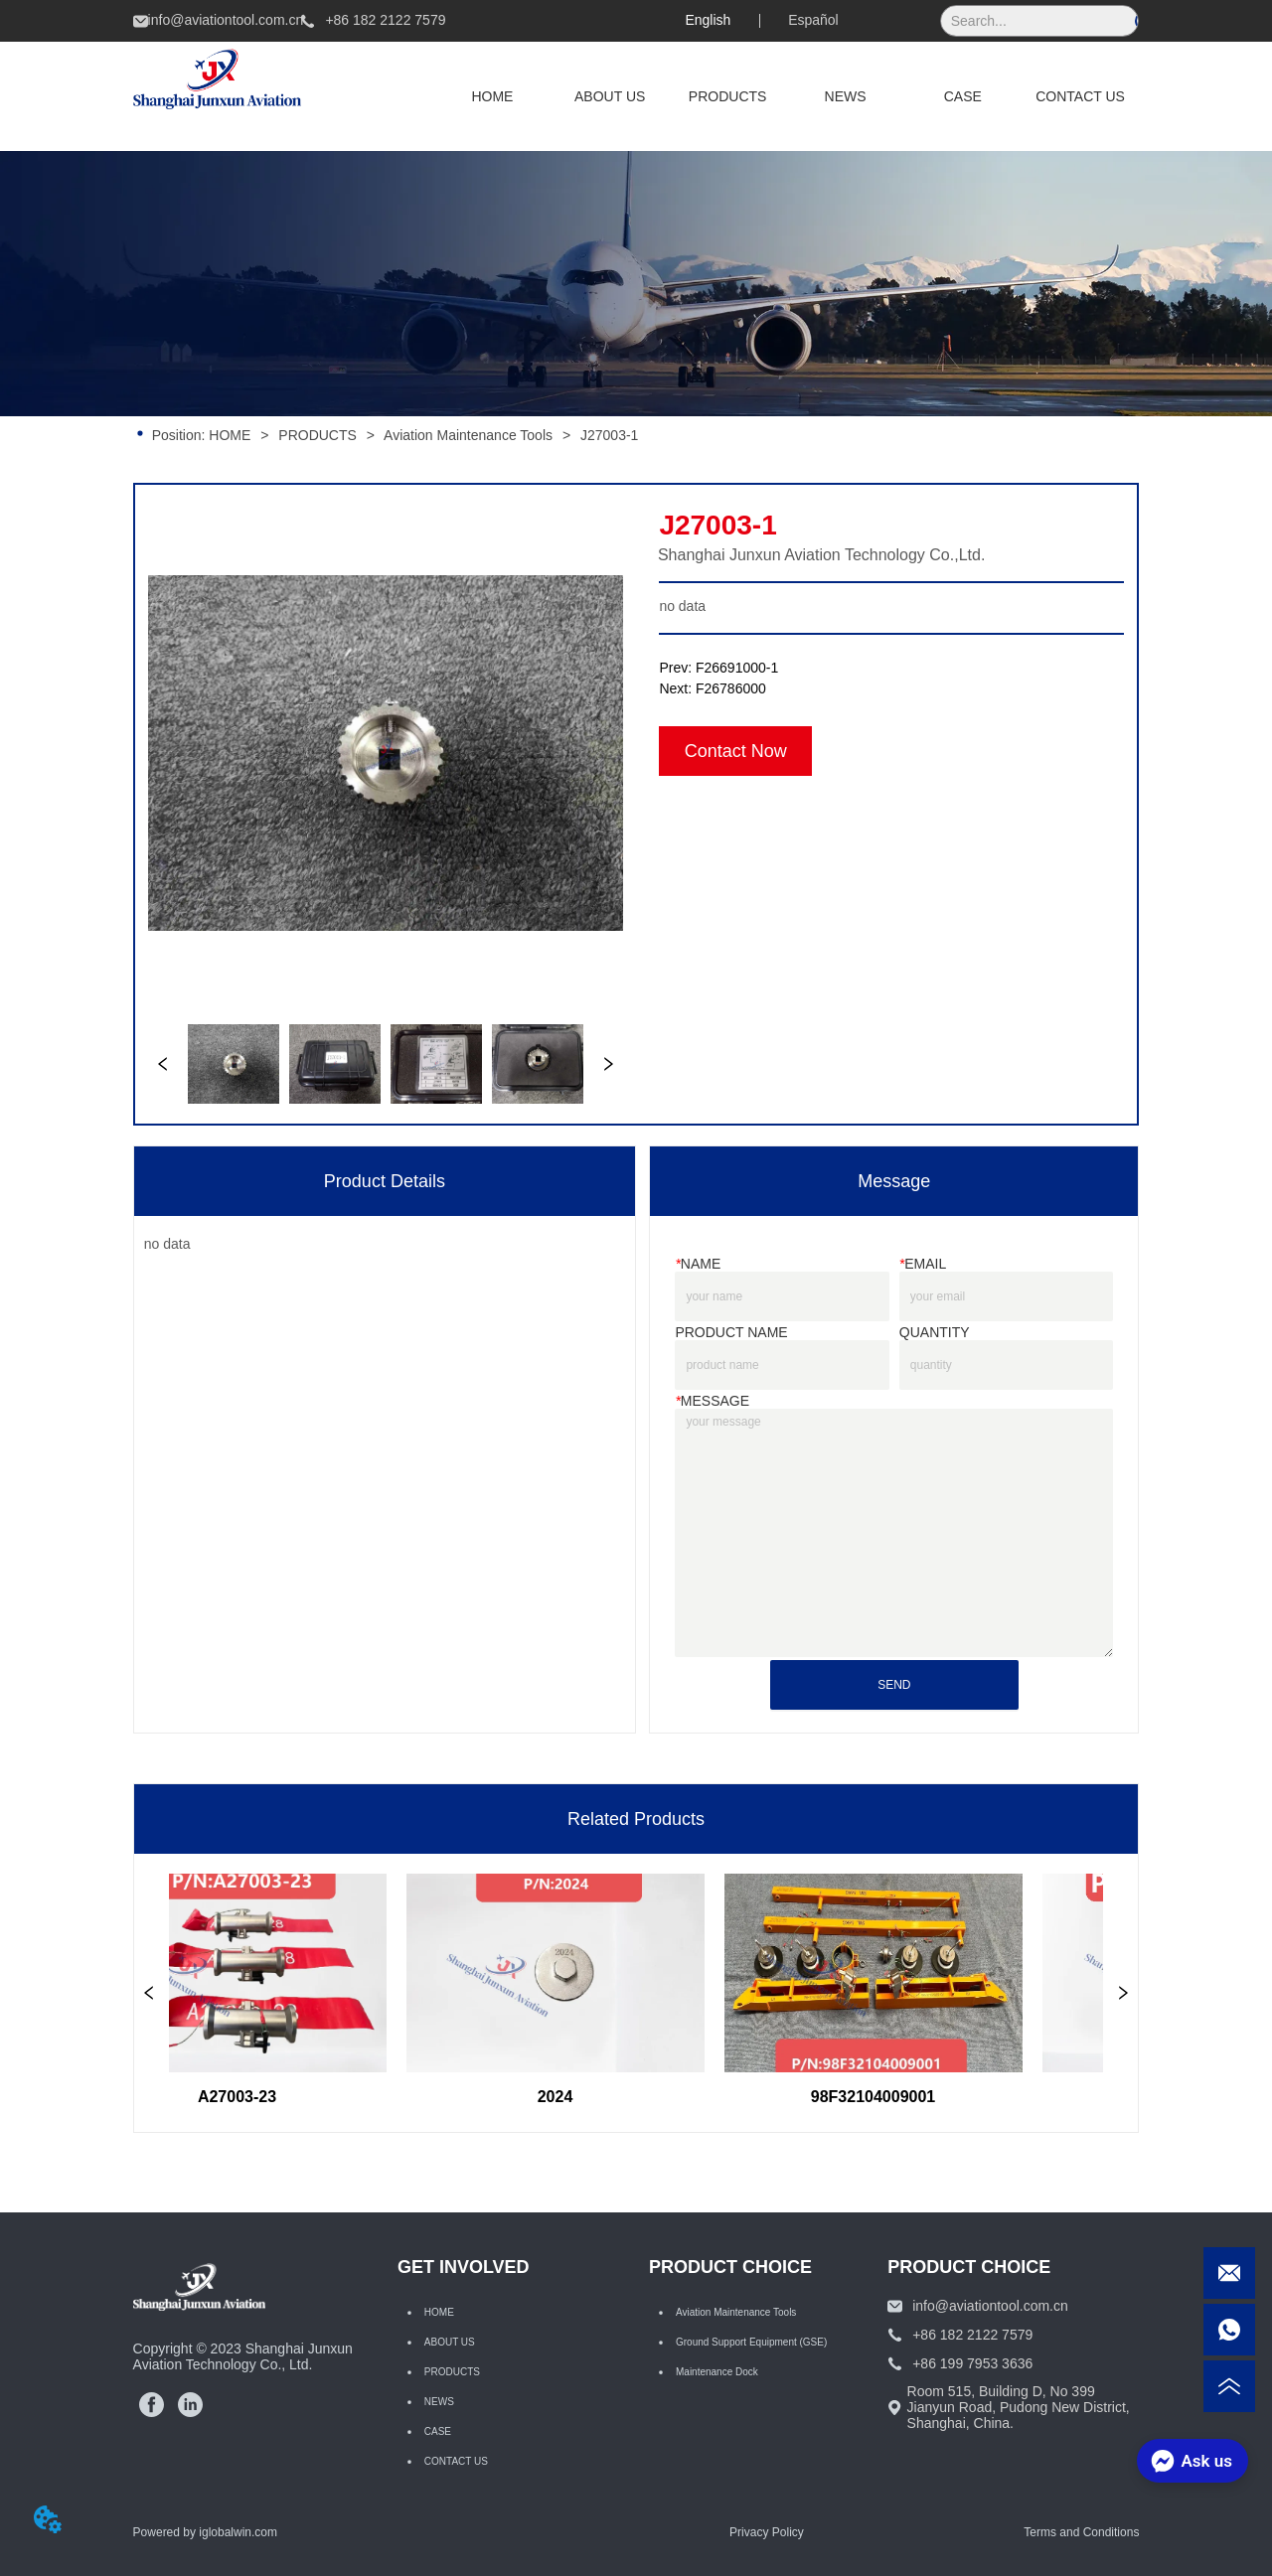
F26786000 (731, 688)
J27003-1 (607, 435)
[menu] (786, 96)
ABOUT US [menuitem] (609, 96)
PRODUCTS (317, 435)
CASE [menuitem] (963, 96)
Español (813, 20)
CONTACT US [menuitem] (1080, 96)
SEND (893, 1685)
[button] (728, 96)
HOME (229, 435)
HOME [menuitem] (492, 96)
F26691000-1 (737, 668)
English (707, 20)
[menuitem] (728, 96)
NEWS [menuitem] (846, 96)
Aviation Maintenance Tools (468, 435)
